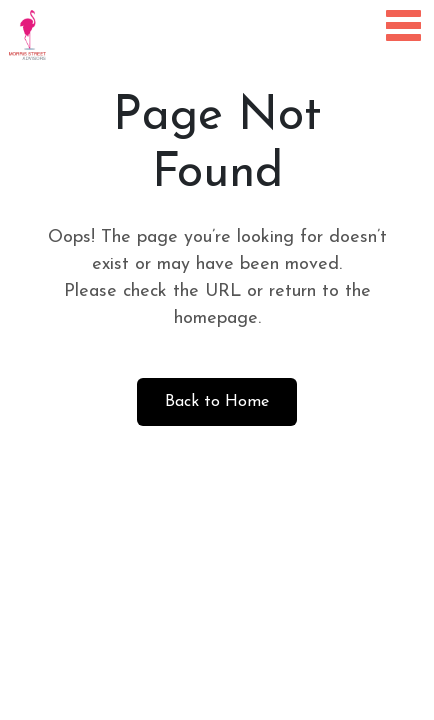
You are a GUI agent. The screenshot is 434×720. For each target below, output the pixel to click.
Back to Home (217, 402)
